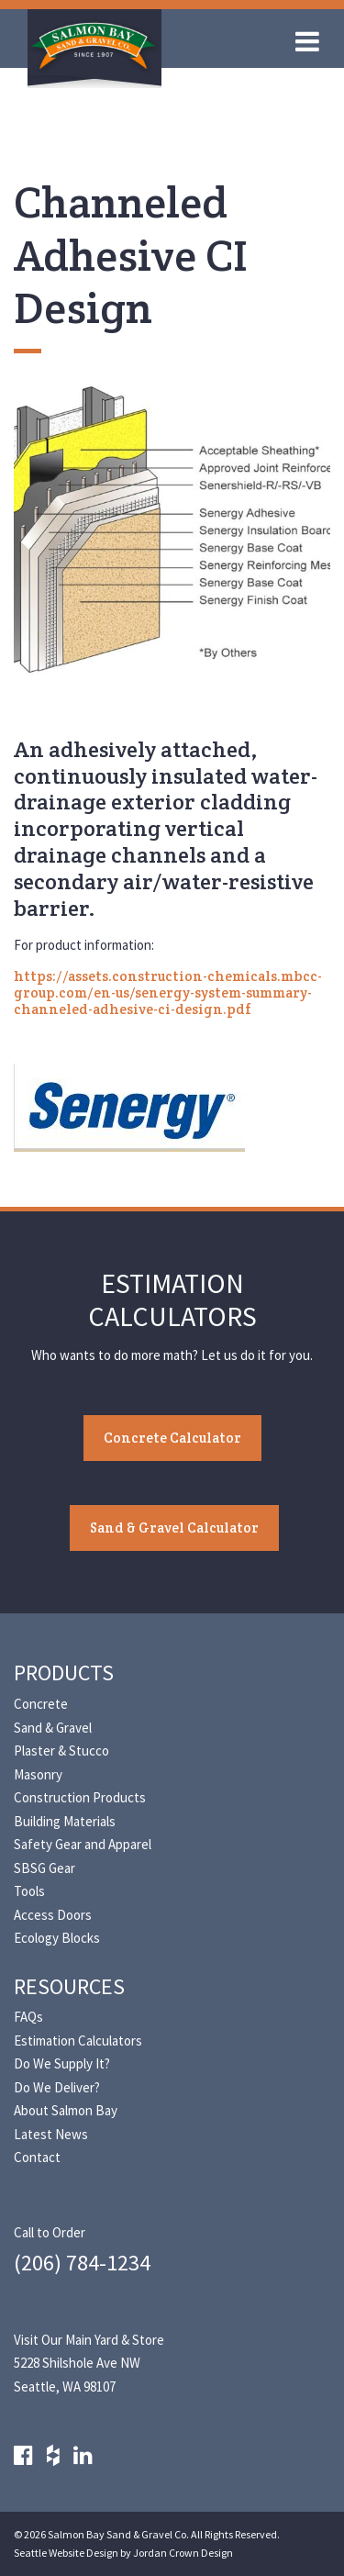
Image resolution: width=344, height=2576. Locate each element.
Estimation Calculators (78, 2040)
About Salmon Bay (65, 2110)
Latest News (51, 2134)
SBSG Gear (44, 1868)
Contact (37, 2157)
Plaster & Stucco (61, 1750)
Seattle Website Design (66, 2552)
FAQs (28, 2016)
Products (64, 1672)
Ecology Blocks (57, 1937)
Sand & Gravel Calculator (174, 1527)
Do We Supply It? (62, 2063)
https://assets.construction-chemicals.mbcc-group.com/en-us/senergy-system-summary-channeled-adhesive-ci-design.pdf (168, 992)
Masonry (38, 1774)
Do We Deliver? (57, 2087)
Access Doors (53, 1915)
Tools (29, 1891)
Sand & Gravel (53, 1727)
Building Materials (65, 1821)
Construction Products (80, 1797)
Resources (69, 1986)
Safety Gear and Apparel (82, 1844)
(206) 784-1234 (82, 2262)
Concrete (41, 1703)
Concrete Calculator (172, 1437)
